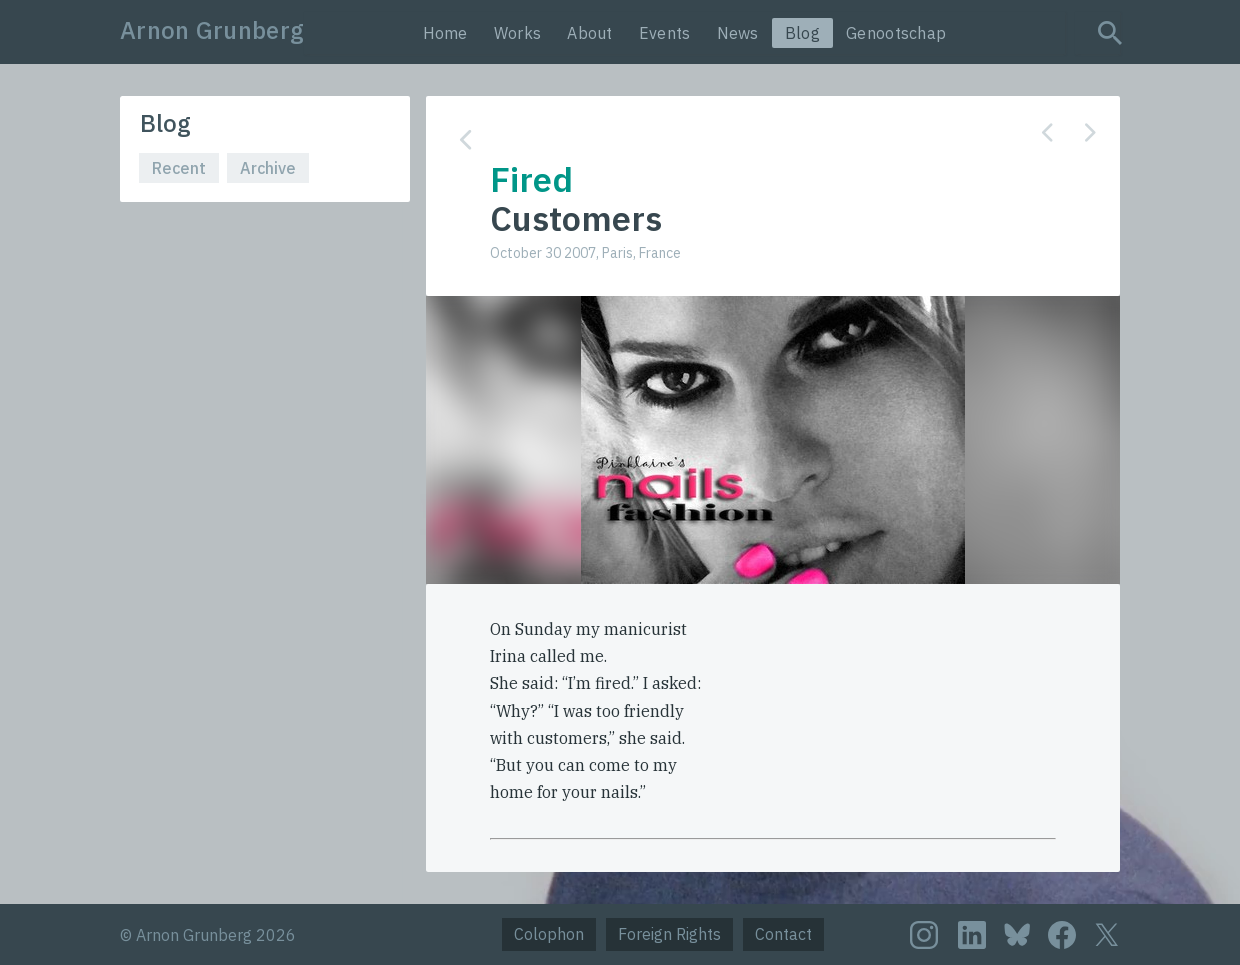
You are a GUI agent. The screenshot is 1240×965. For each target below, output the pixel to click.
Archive (268, 168)
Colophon (549, 934)
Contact (783, 934)
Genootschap (896, 33)
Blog (802, 33)
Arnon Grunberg (212, 30)
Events (665, 33)
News (738, 33)
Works (518, 33)
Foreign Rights (669, 934)
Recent (179, 168)
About (590, 33)
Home (445, 33)
